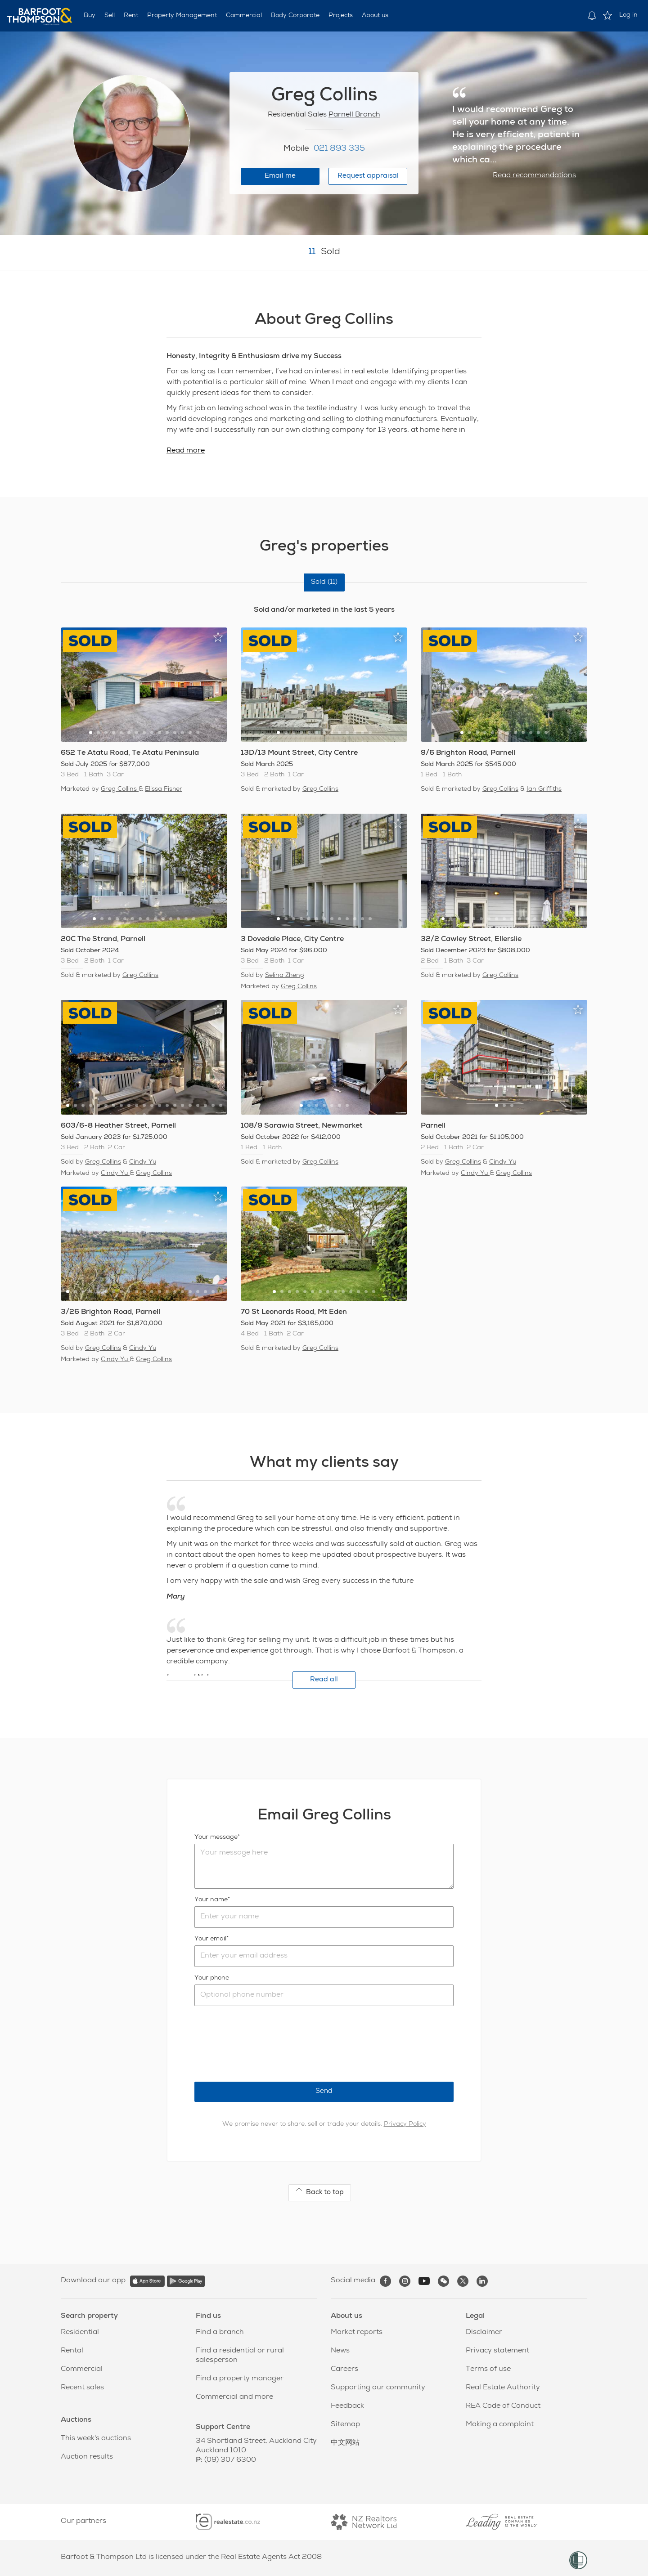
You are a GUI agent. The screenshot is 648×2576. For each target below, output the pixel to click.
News (340, 2351)
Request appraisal (368, 176)
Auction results (87, 2457)
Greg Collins (120, 789)
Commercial (244, 16)
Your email (210, 1939)
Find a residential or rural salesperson (240, 2356)
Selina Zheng (284, 975)
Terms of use (488, 2369)
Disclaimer (484, 2332)
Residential (80, 2332)
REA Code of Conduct (503, 2406)
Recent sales (82, 2388)
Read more (185, 451)
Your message (216, 1837)
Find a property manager (240, 2379)
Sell (109, 16)
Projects (340, 16)
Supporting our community (378, 2388)
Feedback (347, 2406)
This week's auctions (96, 2438)
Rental (72, 2351)
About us (375, 16)
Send (324, 2091)
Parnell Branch (354, 115)
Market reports (356, 2332)
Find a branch (220, 2332)
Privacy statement (497, 2351)
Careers (344, 2369)
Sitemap (345, 2424)
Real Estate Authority (503, 2388)
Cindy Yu (142, 1162)
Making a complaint (500, 2424)
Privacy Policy (405, 2124)
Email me (280, 176)
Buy (89, 16)
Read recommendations (534, 175)
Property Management (182, 16)
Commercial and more (234, 2397)
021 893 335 (339, 149)
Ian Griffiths (544, 789)
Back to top (320, 2192)
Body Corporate (295, 16)
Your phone (211, 1978)
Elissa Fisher (163, 789)
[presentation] (262, 2043)
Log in (628, 15)
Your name (211, 1900)
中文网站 (345, 2443)
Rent (131, 16)
